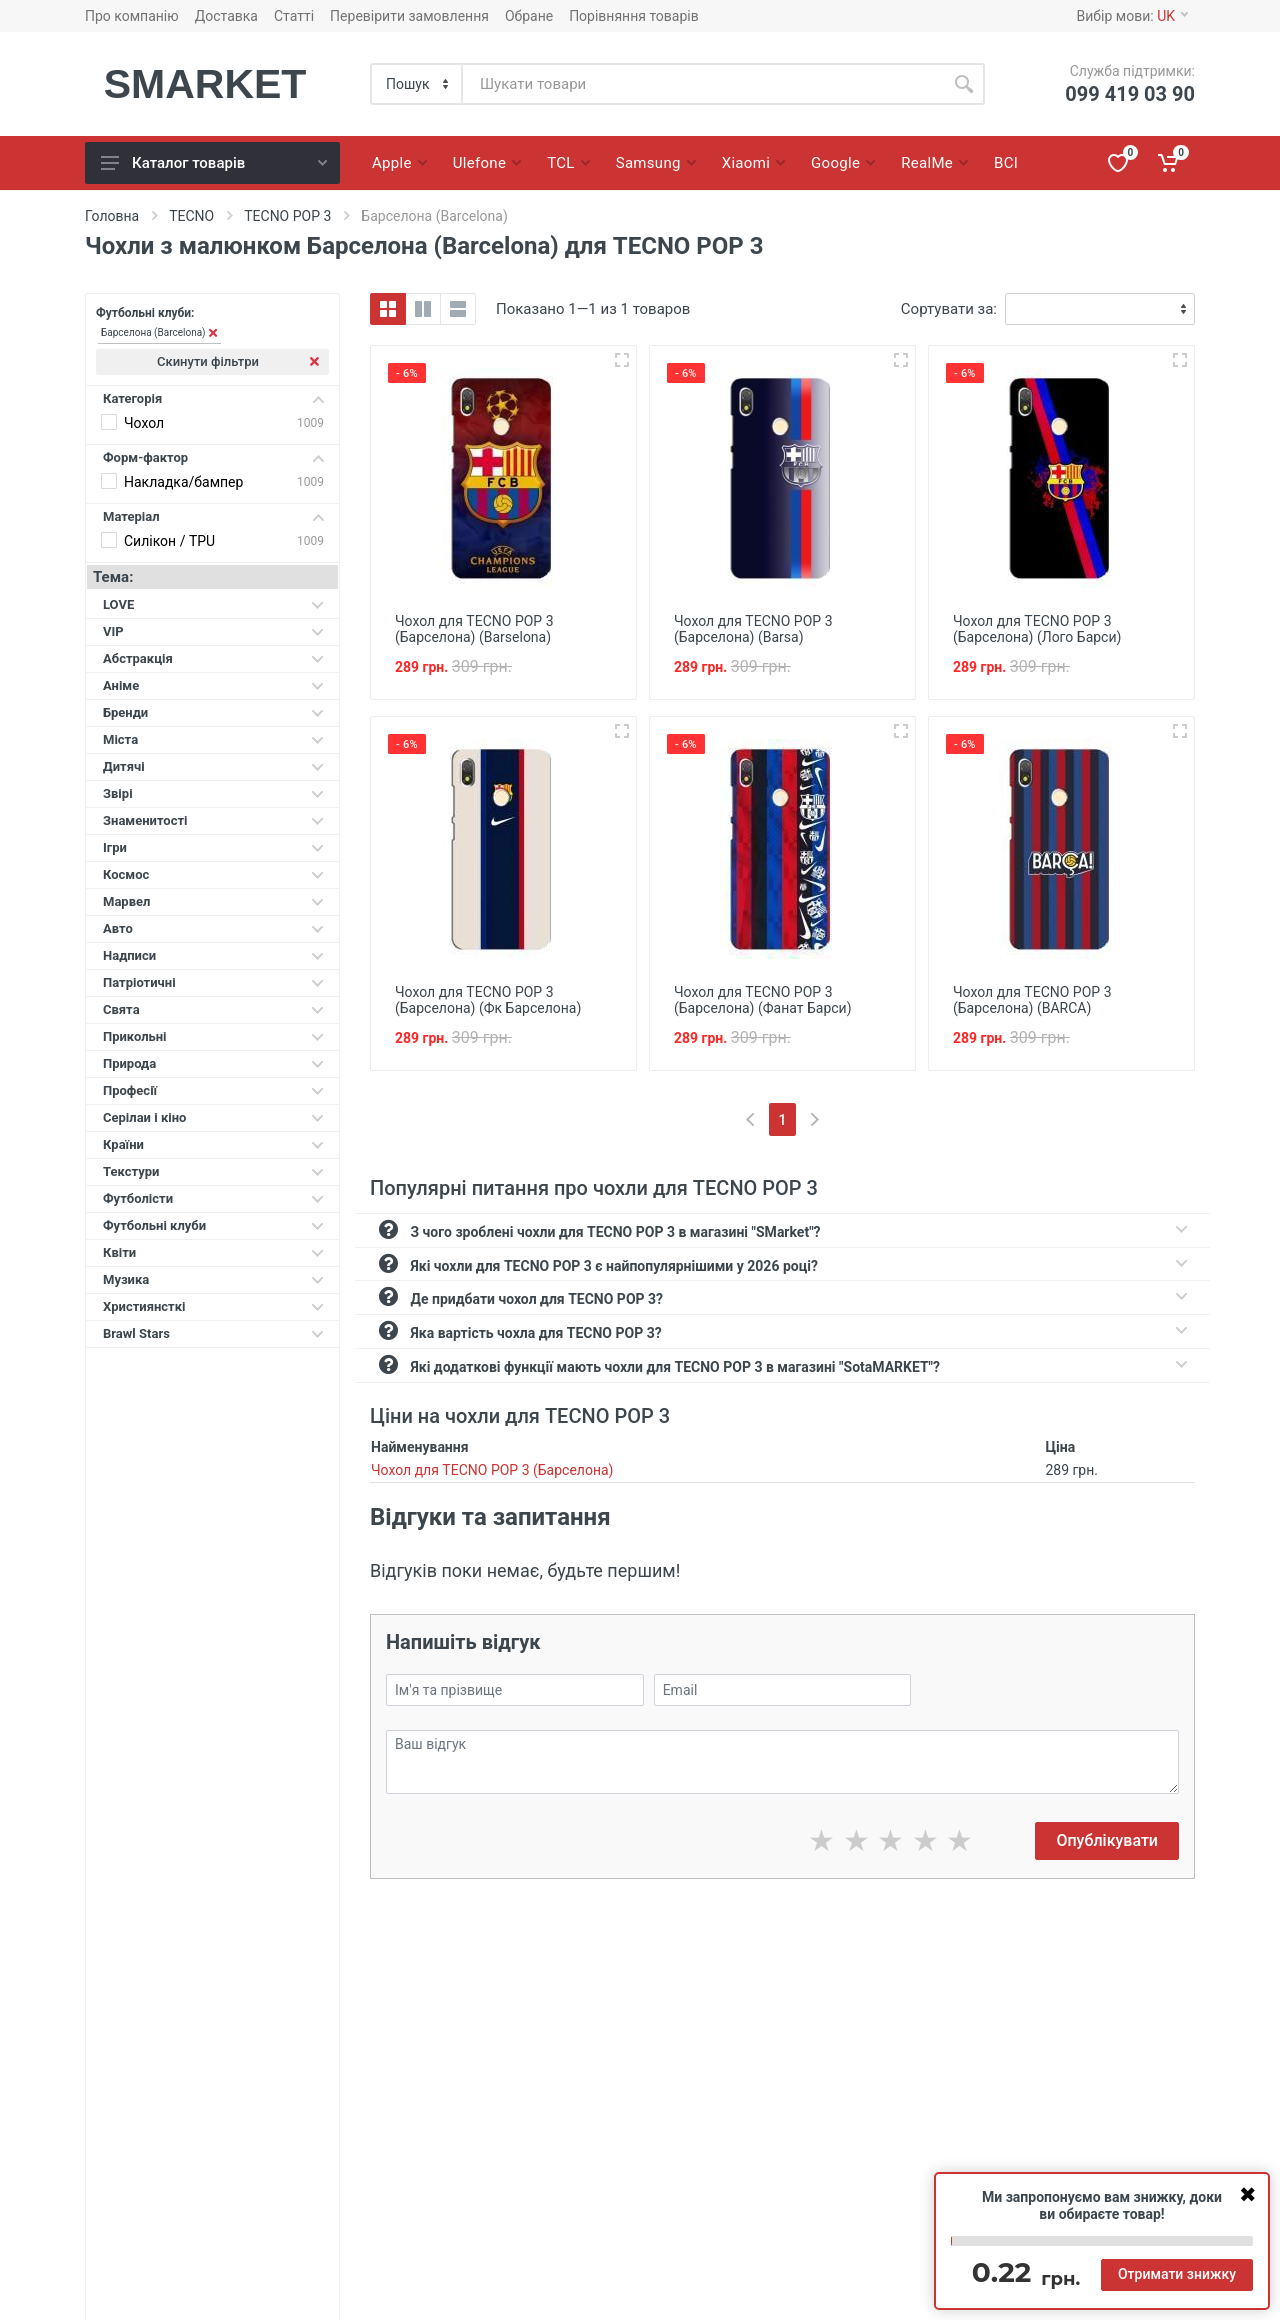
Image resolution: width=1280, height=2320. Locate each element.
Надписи (213, 955)
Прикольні (213, 1036)
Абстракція (213, 658)
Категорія (213, 398)
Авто (213, 928)
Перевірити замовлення (409, 16)
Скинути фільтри (238, 361)
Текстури (213, 1171)
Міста (213, 739)
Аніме (213, 685)
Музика (213, 1279)
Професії (213, 1090)
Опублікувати (1107, 1840)
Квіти (213, 1252)
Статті (294, 16)
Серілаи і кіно (213, 1117)
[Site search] (703, 84)
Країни (213, 1144)
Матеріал (213, 516)
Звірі (213, 793)
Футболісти (213, 1198)
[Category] (417, 84)
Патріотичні (213, 982)
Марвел (213, 901)
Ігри (213, 847)
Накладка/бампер (183, 482)
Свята (213, 1009)
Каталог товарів (214, 163)
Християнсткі (213, 1306)
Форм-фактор (213, 457)
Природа (213, 1063)
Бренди (213, 712)
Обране (529, 16)
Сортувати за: (949, 309)
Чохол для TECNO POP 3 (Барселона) (492, 1470)
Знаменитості (213, 820)
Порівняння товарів (634, 16)
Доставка (226, 16)
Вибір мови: (1132, 16)
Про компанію (132, 16)
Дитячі (213, 766)
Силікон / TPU (169, 541)
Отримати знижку (1177, 2274)
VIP (213, 631)
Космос (213, 874)
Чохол (144, 423)
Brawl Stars (213, 1333)
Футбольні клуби (213, 1225)
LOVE (213, 604)
